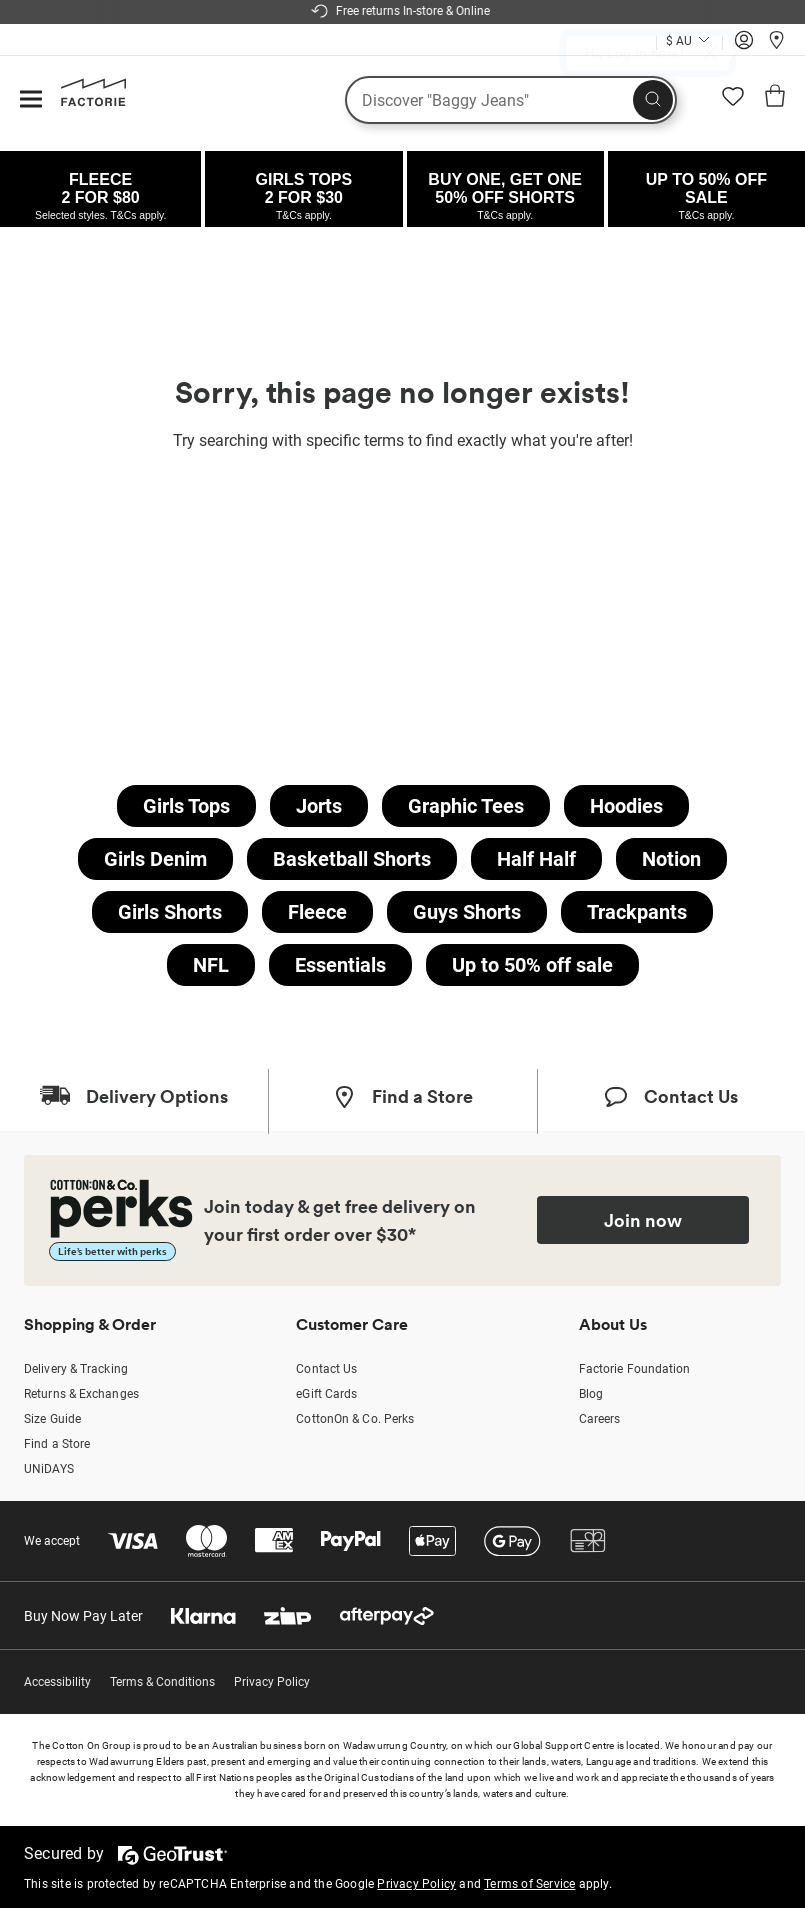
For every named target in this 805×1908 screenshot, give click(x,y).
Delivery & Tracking (76, 1369)
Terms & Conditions (162, 1682)
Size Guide (52, 1419)
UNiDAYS (49, 1469)
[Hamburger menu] (31, 100)
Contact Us (326, 1369)
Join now (643, 1220)
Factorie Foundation (635, 1369)
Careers (600, 1419)
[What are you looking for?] (511, 100)
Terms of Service (529, 1884)
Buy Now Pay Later (83, 1616)
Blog (591, 1394)
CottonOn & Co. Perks (355, 1419)
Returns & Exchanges (81, 1394)
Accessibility (57, 1682)
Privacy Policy (272, 1682)
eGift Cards (326, 1394)
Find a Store (57, 1444)
